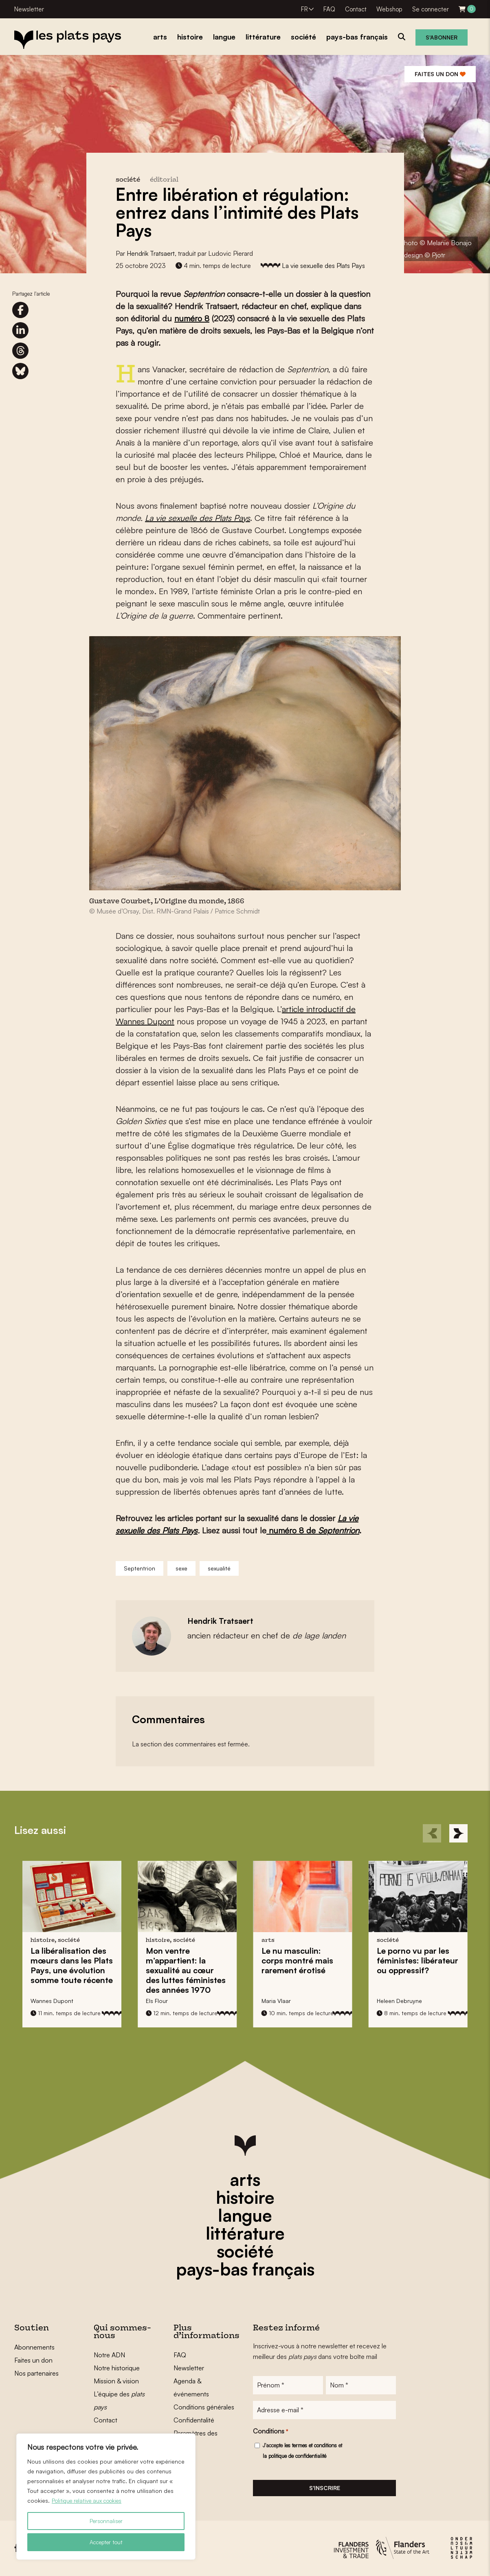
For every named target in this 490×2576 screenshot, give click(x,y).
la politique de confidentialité (294, 2456)
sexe (181, 1568)
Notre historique (117, 2368)
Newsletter (29, 9)
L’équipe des (119, 2400)
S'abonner (441, 37)
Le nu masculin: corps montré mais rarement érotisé (297, 1960)
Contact (356, 9)
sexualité (219, 1568)
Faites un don (440, 73)
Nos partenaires (36, 2373)
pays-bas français (245, 2269)
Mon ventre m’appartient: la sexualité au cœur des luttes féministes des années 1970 (186, 1970)
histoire (245, 2197)
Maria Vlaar (276, 2000)
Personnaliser (106, 2520)
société (245, 2251)
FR (304, 9)
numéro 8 (191, 318)
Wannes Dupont (52, 2000)
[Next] (458, 1833)
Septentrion (338, 1530)
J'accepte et (302, 2451)
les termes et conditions (310, 2446)
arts (245, 2179)
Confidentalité (194, 2420)
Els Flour (157, 2000)
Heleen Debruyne (399, 2000)
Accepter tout (106, 2542)
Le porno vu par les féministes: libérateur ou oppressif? (417, 1960)
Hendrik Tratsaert (151, 253)
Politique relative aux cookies (90, 2500)
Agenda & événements (191, 2387)
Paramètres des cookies (196, 2439)
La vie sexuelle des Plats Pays (323, 265)
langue (245, 2215)
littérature (245, 2233)
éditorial (164, 180)
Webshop (389, 9)
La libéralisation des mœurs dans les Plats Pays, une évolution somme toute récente (72, 1965)
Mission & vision (116, 2381)
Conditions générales (204, 2407)
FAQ (329, 9)
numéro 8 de (292, 1530)
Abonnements (34, 2347)
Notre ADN (109, 2355)
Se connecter (430, 9)
